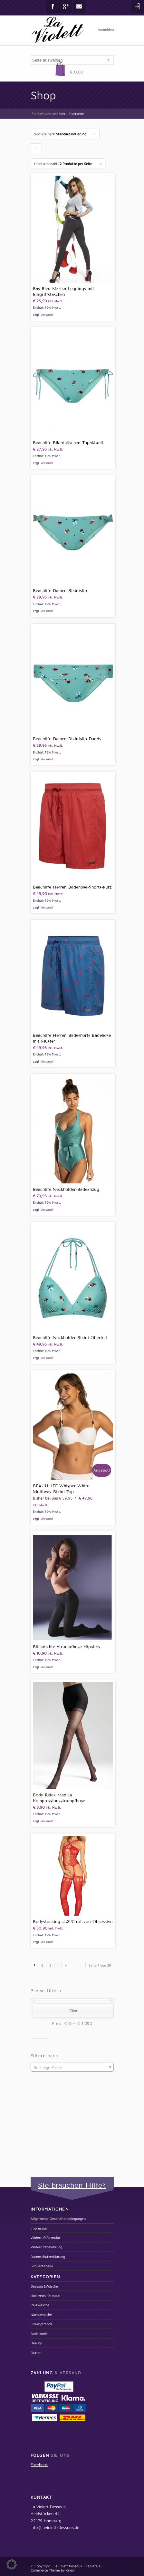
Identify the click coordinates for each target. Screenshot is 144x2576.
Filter (73, 2011)
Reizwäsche (40, 2305)
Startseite (76, 114)
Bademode (39, 2333)
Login (137, 6)
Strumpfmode (42, 2324)
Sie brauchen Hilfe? (72, 2185)
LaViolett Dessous (67, 2566)
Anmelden (106, 29)
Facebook (52, 6)
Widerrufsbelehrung (46, 2247)
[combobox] (72, 2067)
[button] (11, 2564)
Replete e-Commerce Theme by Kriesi (66, 2568)
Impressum (39, 2228)
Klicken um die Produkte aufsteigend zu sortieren (36, 150)
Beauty (36, 2343)
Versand (47, 314)
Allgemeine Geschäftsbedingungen (58, 2218)
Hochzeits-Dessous (45, 2295)
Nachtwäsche (41, 2314)
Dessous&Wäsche (44, 2286)
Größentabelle (42, 2266)
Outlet (36, 2352)
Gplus (65, 6)
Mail (78, 6)
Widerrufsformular (45, 2237)
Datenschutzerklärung (48, 2256)
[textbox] (72, 2067)
